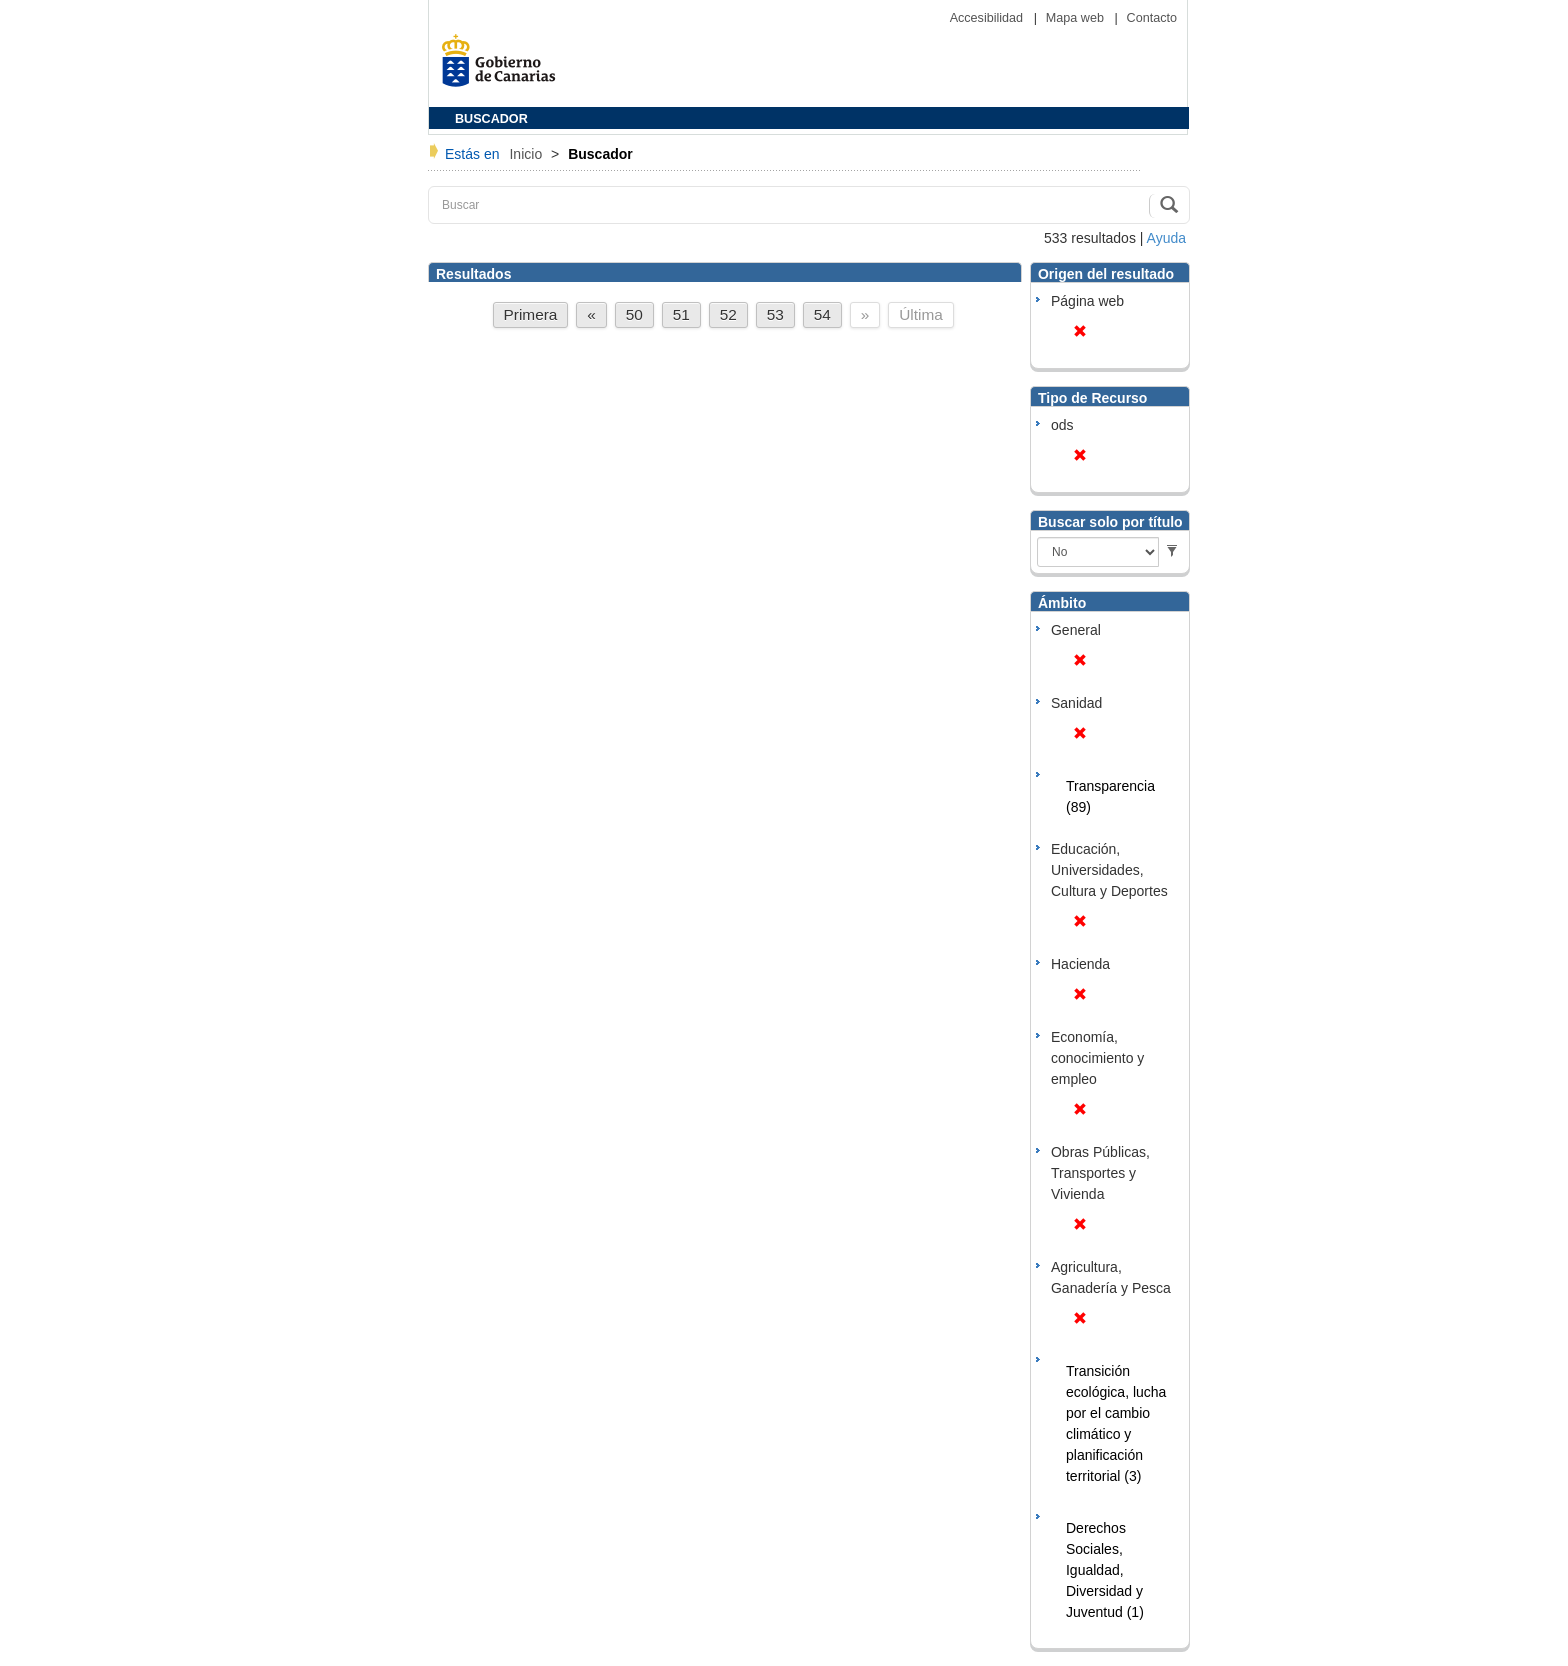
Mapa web (1077, 18)
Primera (531, 314)
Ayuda (1166, 238)
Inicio (527, 154)
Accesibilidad (988, 18)
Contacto (1152, 18)
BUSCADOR (491, 119)
